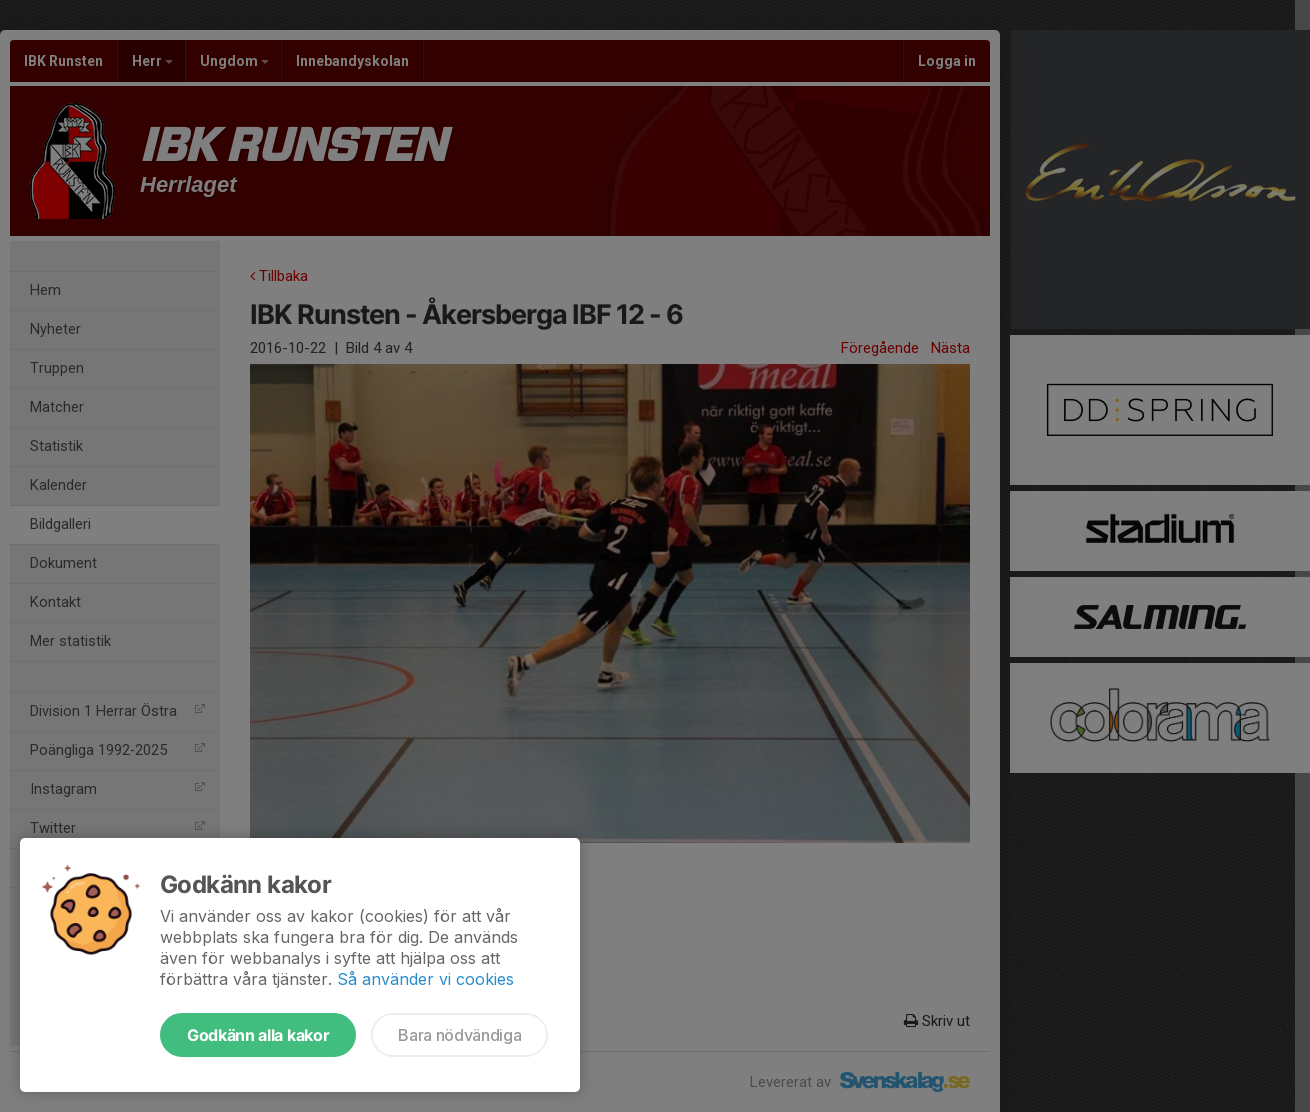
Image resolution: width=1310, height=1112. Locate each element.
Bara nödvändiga (459, 1035)
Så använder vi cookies (425, 979)
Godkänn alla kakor (258, 1035)
